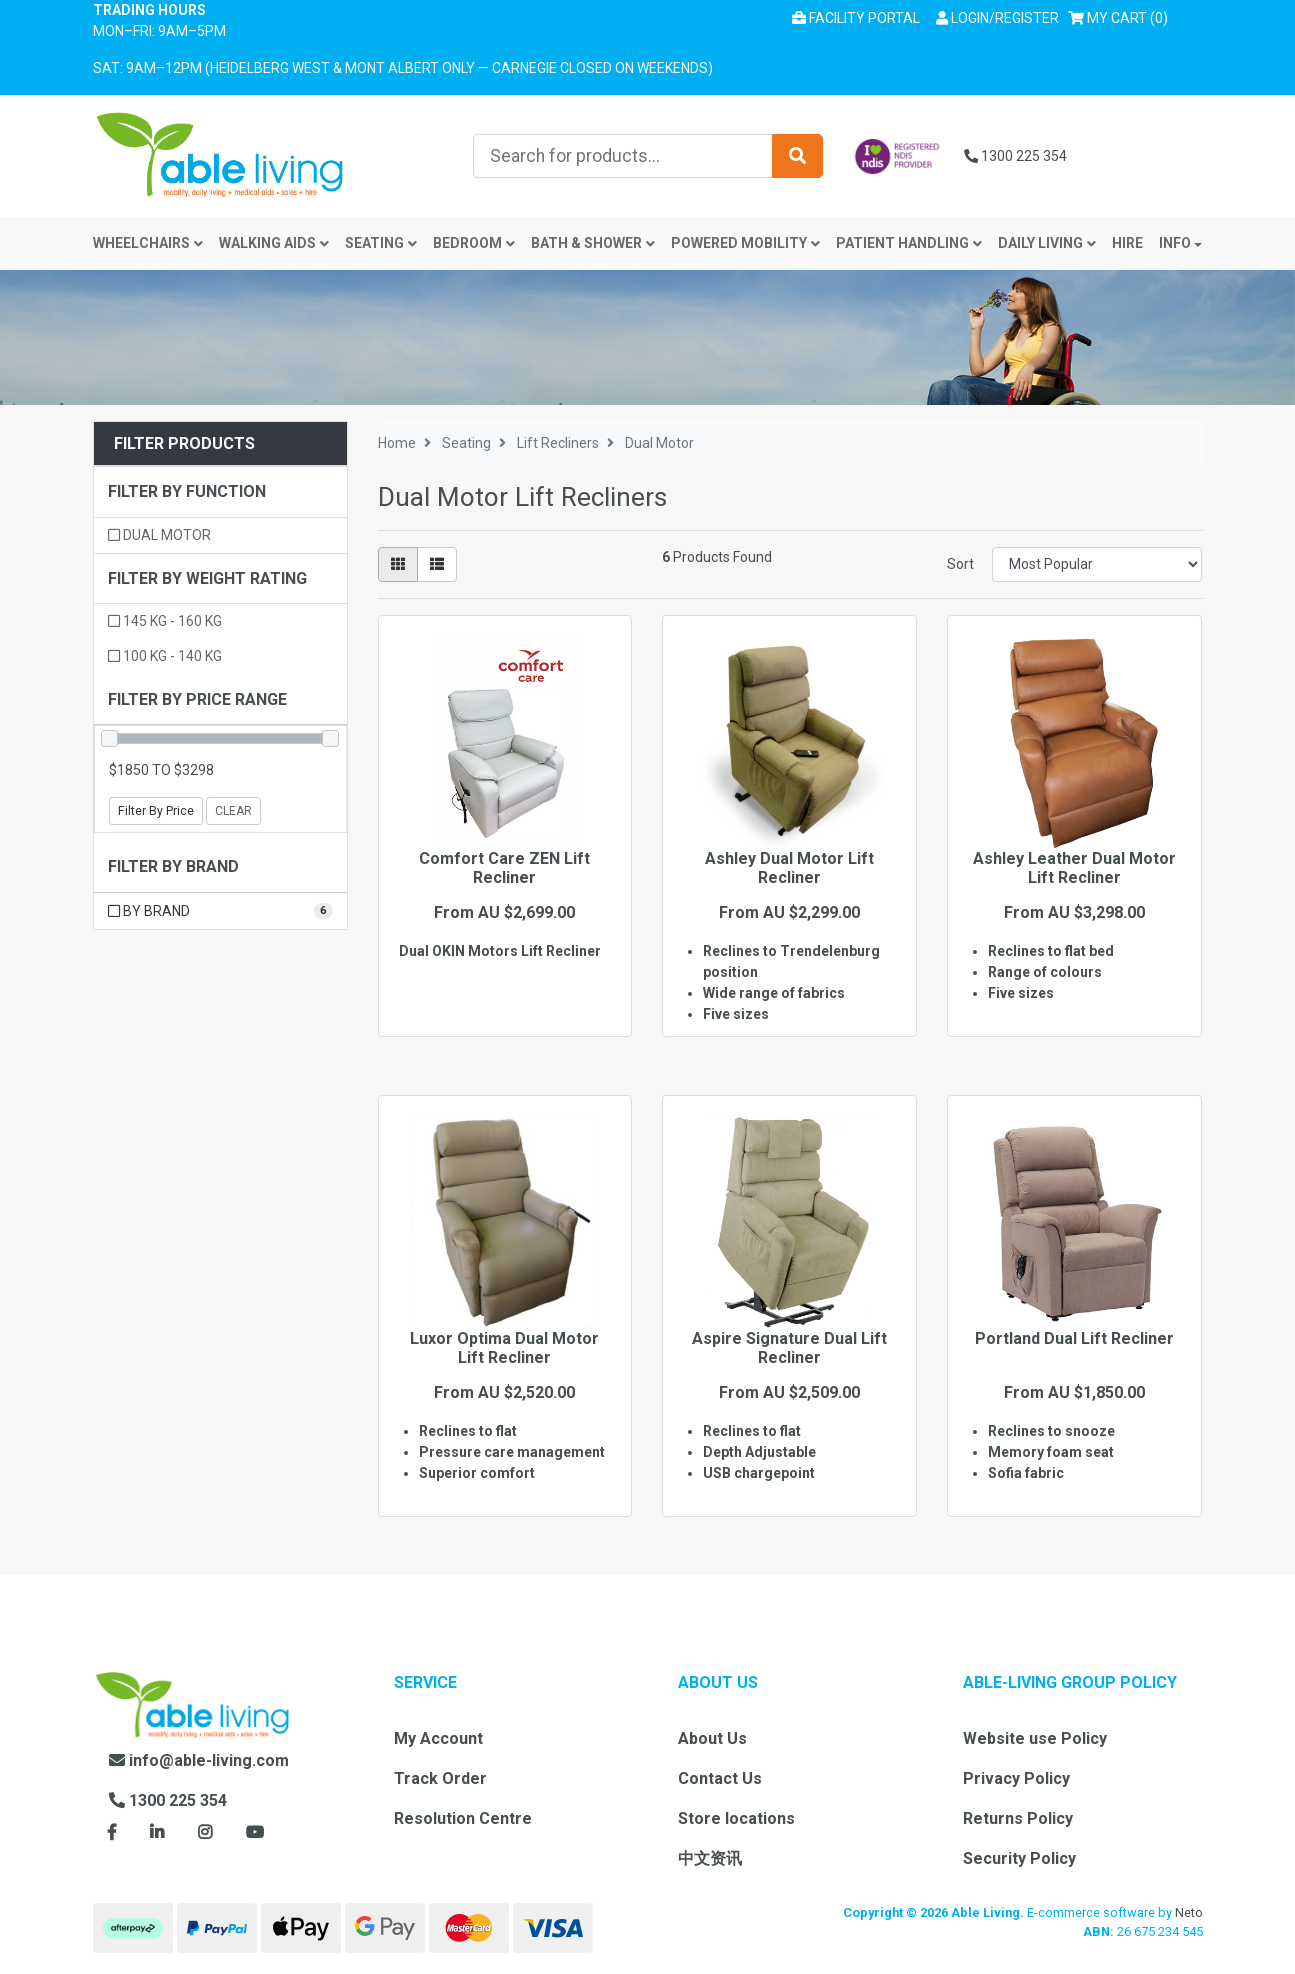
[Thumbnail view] (398, 564)
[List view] (437, 564)
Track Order (440, 1778)
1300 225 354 (1015, 156)
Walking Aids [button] (274, 243)
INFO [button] (1175, 243)
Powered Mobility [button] (745, 243)
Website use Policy (1035, 1738)
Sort (960, 564)
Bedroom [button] (474, 243)
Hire (1127, 243)
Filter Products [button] (184, 443)
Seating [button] (381, 243)
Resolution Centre (463, 1818)
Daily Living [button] (1047, 243)
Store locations (736, 1818)
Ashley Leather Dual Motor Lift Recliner (1074, 868)
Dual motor (159, 535)
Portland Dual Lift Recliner (1074, 1338)
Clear (233, 811)
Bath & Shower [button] (593, 243)
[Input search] (623, 156)
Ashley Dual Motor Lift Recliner (789, 868)
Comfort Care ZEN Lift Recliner (504, 868)
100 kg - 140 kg (165, 656)
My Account (438, 1738)
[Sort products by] (1097, 564)
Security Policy (1019, 1858)
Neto (1189, 1912)
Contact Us (720, 1778)
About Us (712, 1738)
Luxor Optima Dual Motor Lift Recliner (504, 1348)
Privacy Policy (1016, 1778)
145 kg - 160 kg (165, 621)
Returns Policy (1018, 1818)
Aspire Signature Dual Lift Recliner (789, 1348)
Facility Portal (856, 18)
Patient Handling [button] (909, 243)
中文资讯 (710, 1858)
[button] (997, 18)
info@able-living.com (199, 1760)
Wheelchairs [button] (148, 243)
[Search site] (797, 156)
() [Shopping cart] (1121, 16)
